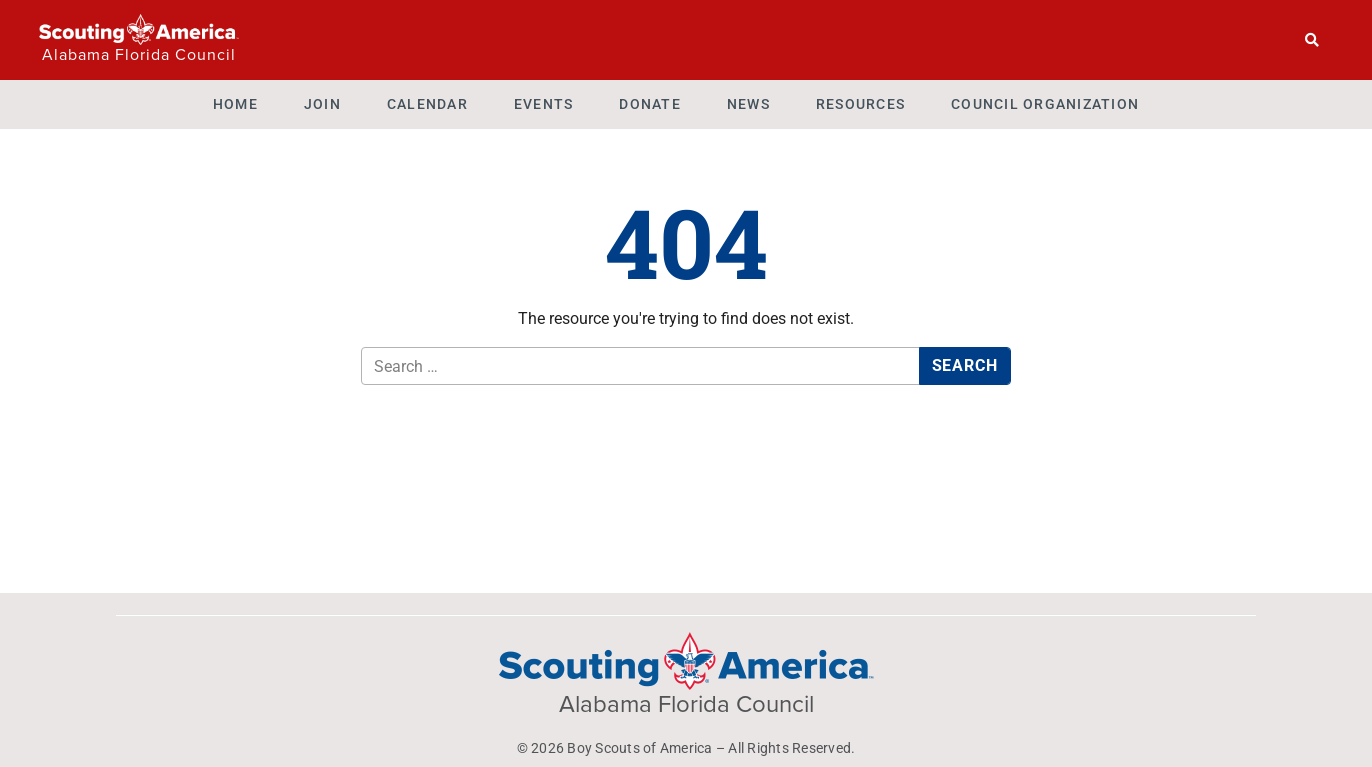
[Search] (1312, 40)
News (748, 104)
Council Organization (1045, 104)
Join (322, 104)
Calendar (427, 104)
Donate (650, 104)
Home (235, 104)
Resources (860, 104)
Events (544, 104)
